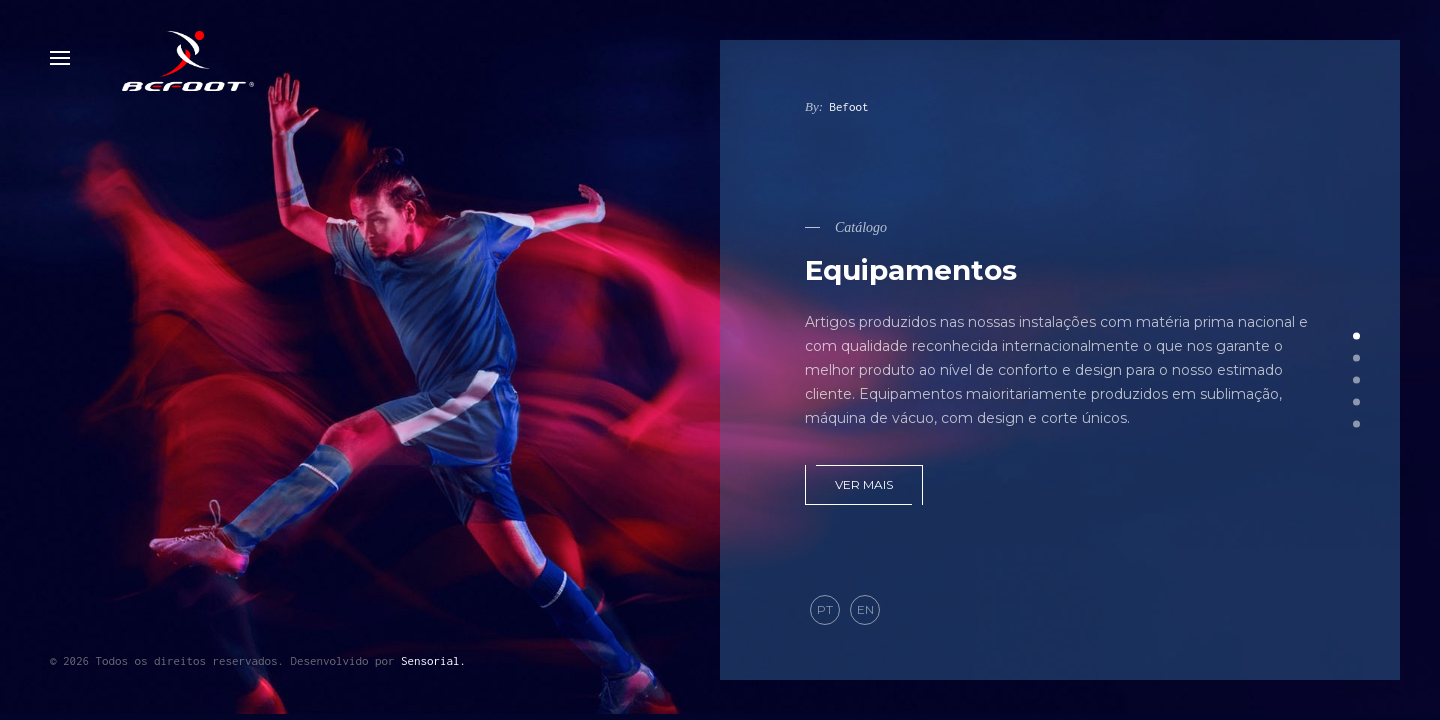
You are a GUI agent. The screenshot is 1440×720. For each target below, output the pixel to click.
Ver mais (864, 484)
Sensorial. (433, 660)
